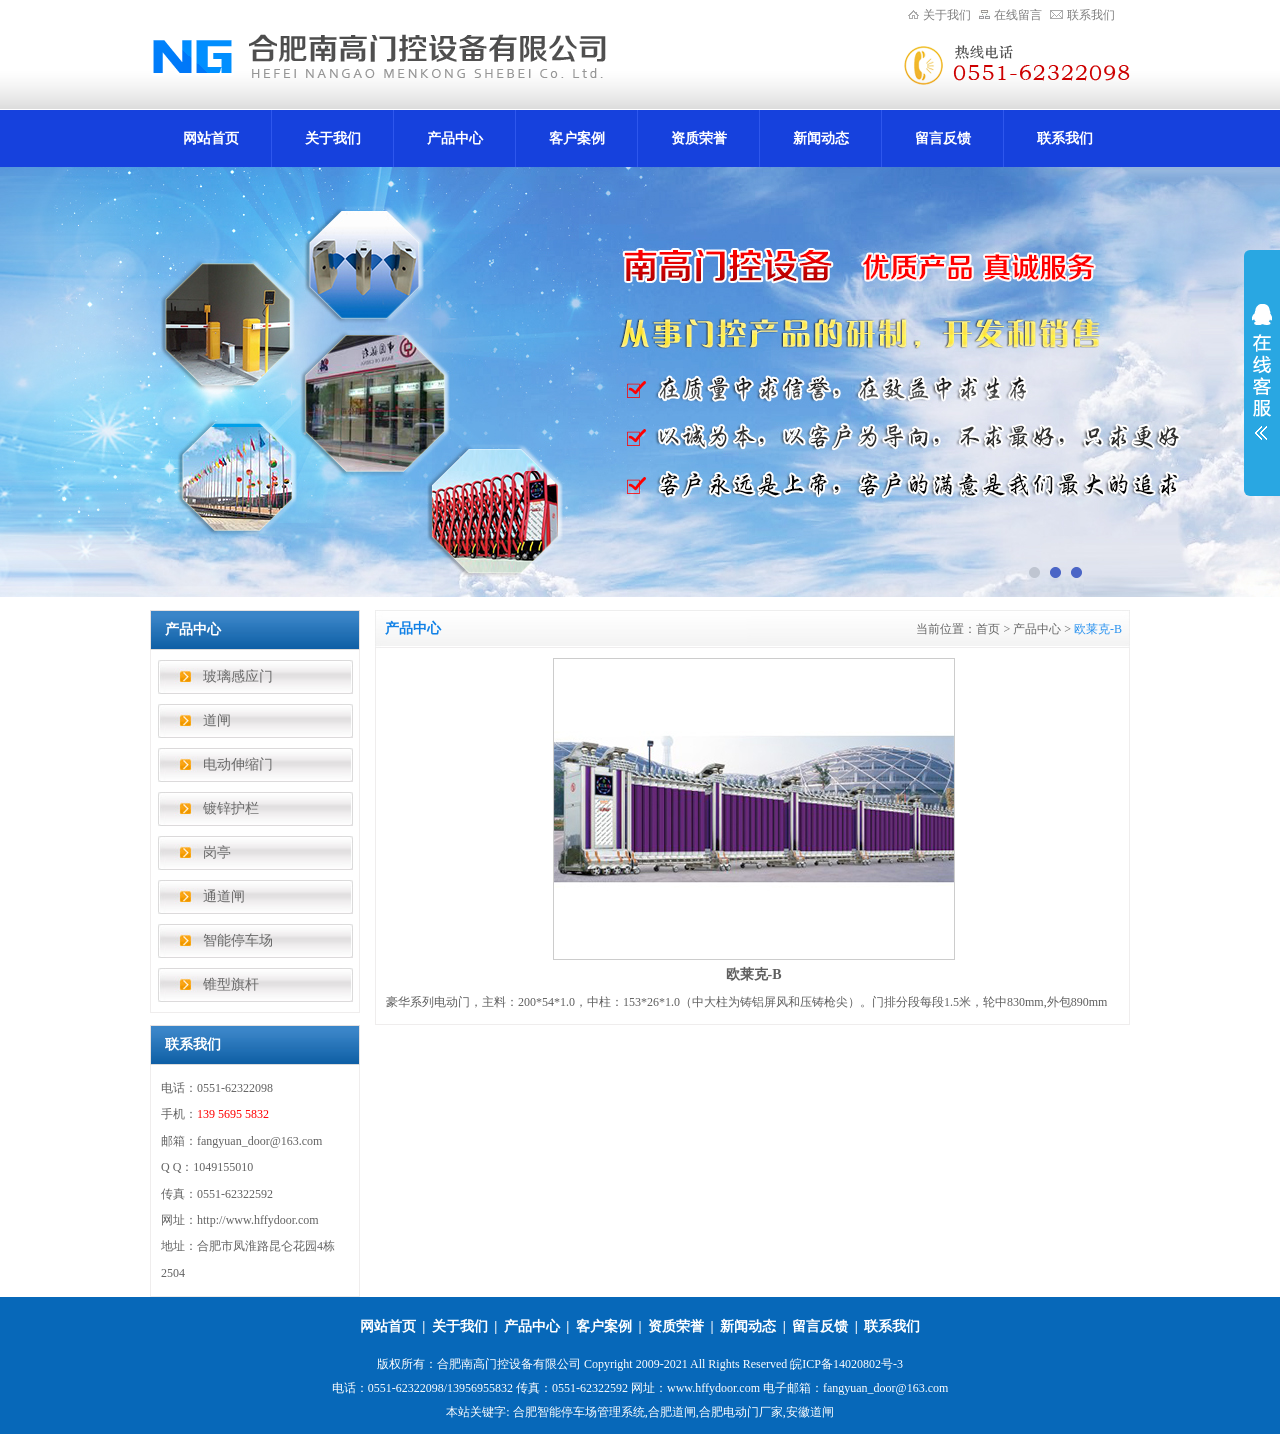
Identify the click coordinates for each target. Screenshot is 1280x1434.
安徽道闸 (810, 1412)
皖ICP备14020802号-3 (846, 1364)
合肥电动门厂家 (741, 1412)
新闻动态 (821, 138)
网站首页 (211, 138)
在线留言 (1018, 15)
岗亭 (217, 852)
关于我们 (947, 15)
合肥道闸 (672, 1412)
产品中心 (455, 138)
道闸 (217, 720)
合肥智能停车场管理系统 (579, 1412)
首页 (988, 629)
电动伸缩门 (238, 764)
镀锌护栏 (231, 808)
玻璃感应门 (238, 676)
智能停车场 (238, 940)
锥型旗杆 (231, 984)
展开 (1262, 372)
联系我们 (1091, 15)
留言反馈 (943, 138)
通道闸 (224, 896)
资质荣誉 (699, 138)
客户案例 (577, 138)
